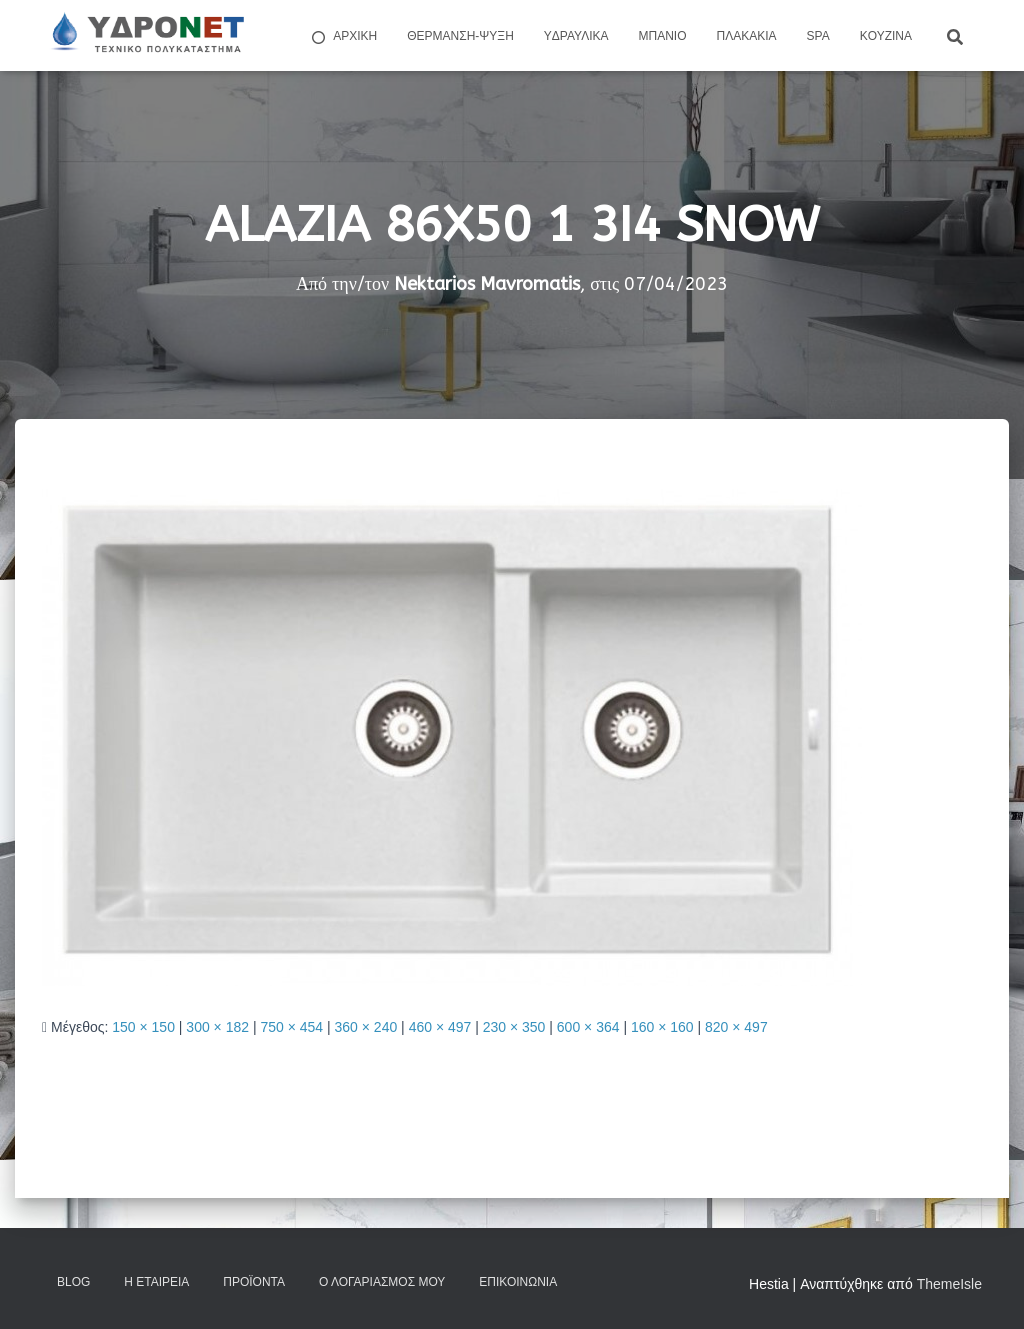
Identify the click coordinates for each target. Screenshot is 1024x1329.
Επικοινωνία (518, 1282)
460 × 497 (440, 1027)
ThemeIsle (949, 1284)
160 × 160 (662, 1027)
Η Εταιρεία (156, 1282)
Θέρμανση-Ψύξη (460, 36)
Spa (818, 36)
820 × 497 (736, 1027)
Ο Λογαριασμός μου (382, 1282)
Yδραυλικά (576, 36)
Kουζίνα (886, 36)
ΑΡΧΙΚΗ (343, 37)
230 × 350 (514, 1027)
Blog (73, 1282)
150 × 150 (143, 1027)
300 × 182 (217, 1027)
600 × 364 (588, 1027)
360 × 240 (366, 1027)
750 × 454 (291, 1027)
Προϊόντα (254, 1282)
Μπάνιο (663, 36)
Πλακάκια (747, 36)
